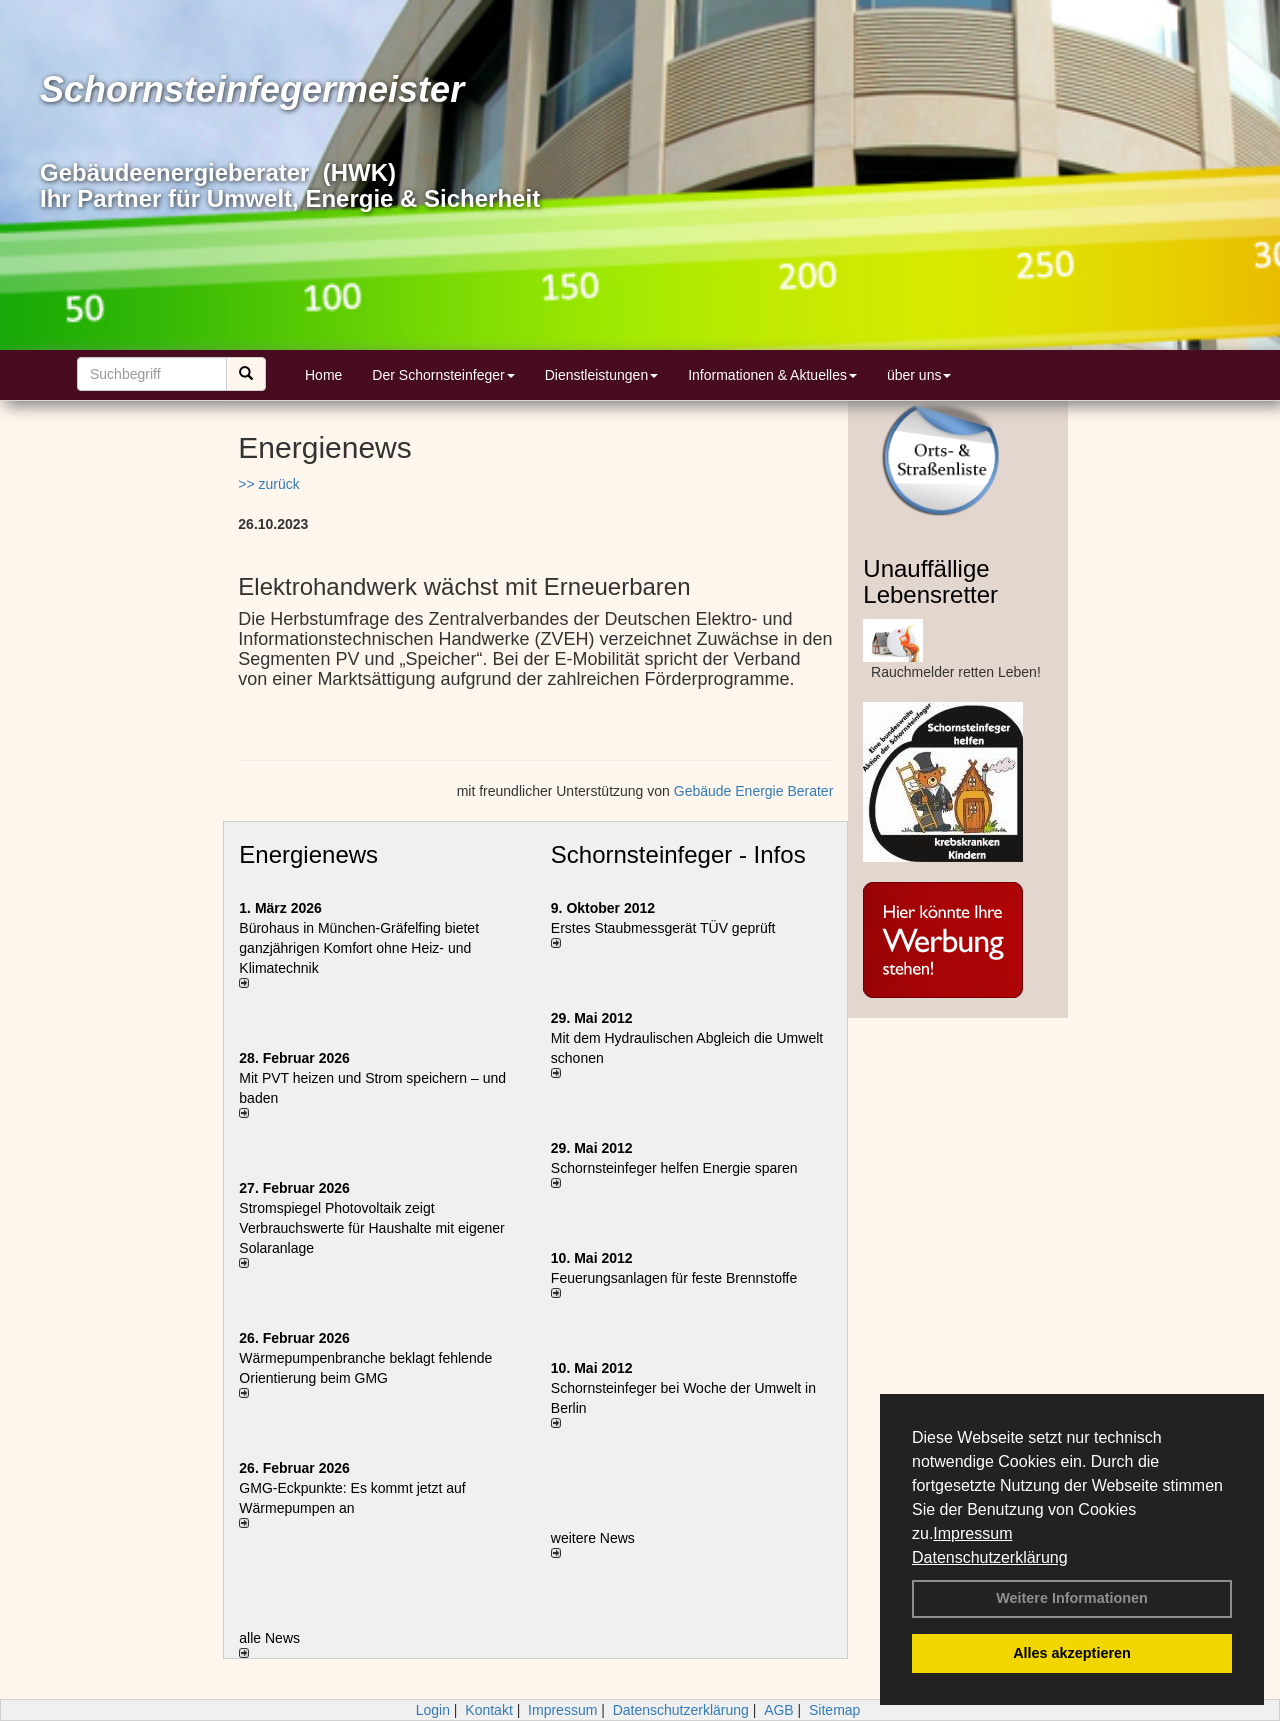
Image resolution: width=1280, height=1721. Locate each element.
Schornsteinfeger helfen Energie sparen (674, 1168)
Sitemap (834, 1710)
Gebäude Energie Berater (754, 791)
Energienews (308, 854)
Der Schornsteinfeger (443, 375)
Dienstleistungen (602, 375)
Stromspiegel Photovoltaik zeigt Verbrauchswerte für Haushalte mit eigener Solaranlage (371, 1228)
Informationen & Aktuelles (772, 375)
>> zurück (268, 484)
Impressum (972, 1533)
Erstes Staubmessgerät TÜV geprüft (663, 928)
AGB (779, 1710)
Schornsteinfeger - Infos (678, 854)
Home (323, 375)
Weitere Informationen (1072, 1598)
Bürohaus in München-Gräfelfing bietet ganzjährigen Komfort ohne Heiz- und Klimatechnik (359, 948)
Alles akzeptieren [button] (1072, 1653)
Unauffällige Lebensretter (930, 581)
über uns (919, 375)
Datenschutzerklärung (990, 1557)
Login (433, 1710)
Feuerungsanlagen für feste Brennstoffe (674, 1278)
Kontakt (488, 1710)
